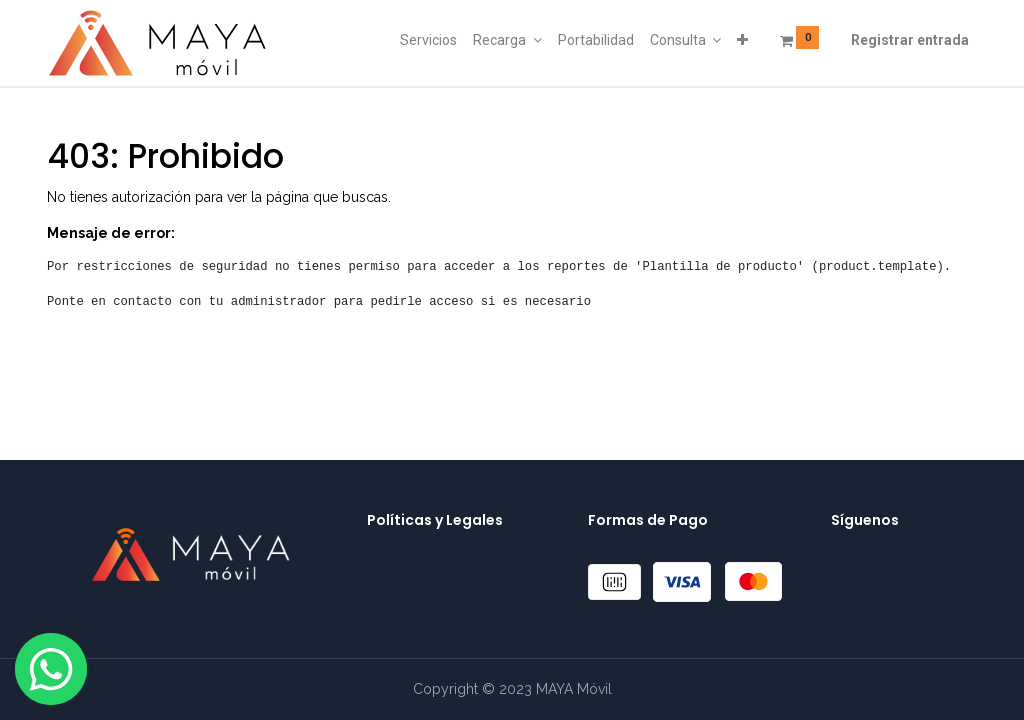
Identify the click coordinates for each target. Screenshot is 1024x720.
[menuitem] (428, 41)
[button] (742, 41)
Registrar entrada (910, 40)
